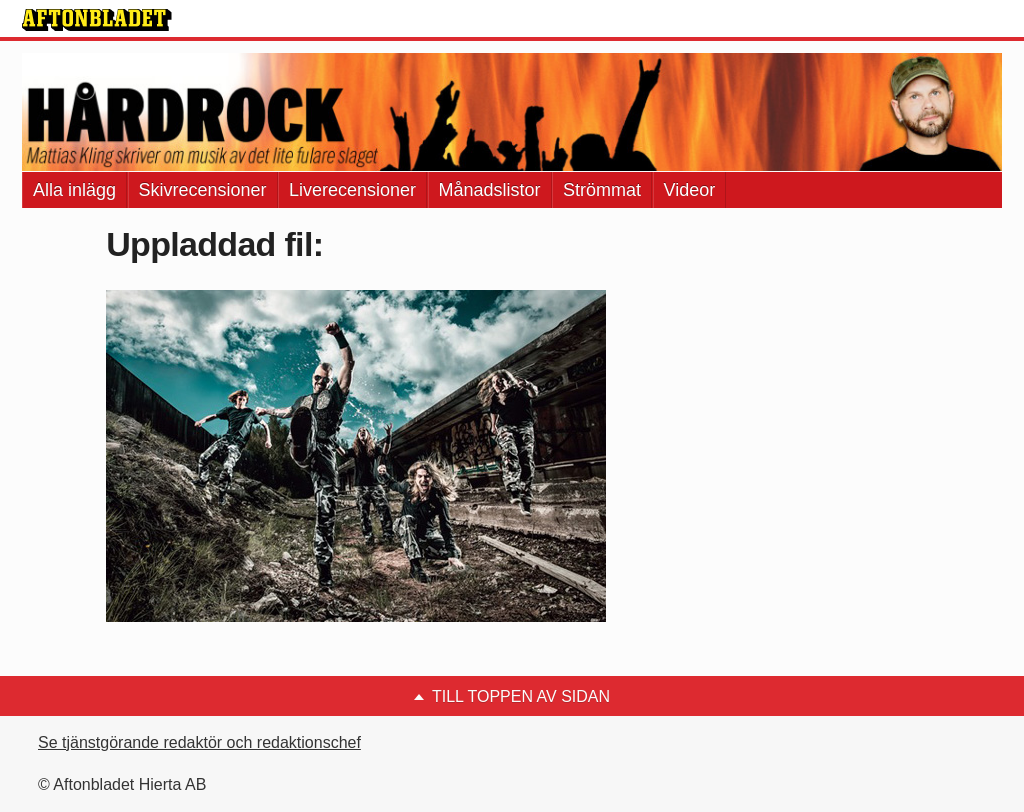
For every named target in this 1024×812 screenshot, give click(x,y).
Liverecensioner (352, 190)
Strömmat (602, 190)
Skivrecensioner (203, 190)
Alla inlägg (74, 190)
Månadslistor (490, 190)
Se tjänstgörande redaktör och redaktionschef (199, 742)
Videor (690, 190)
